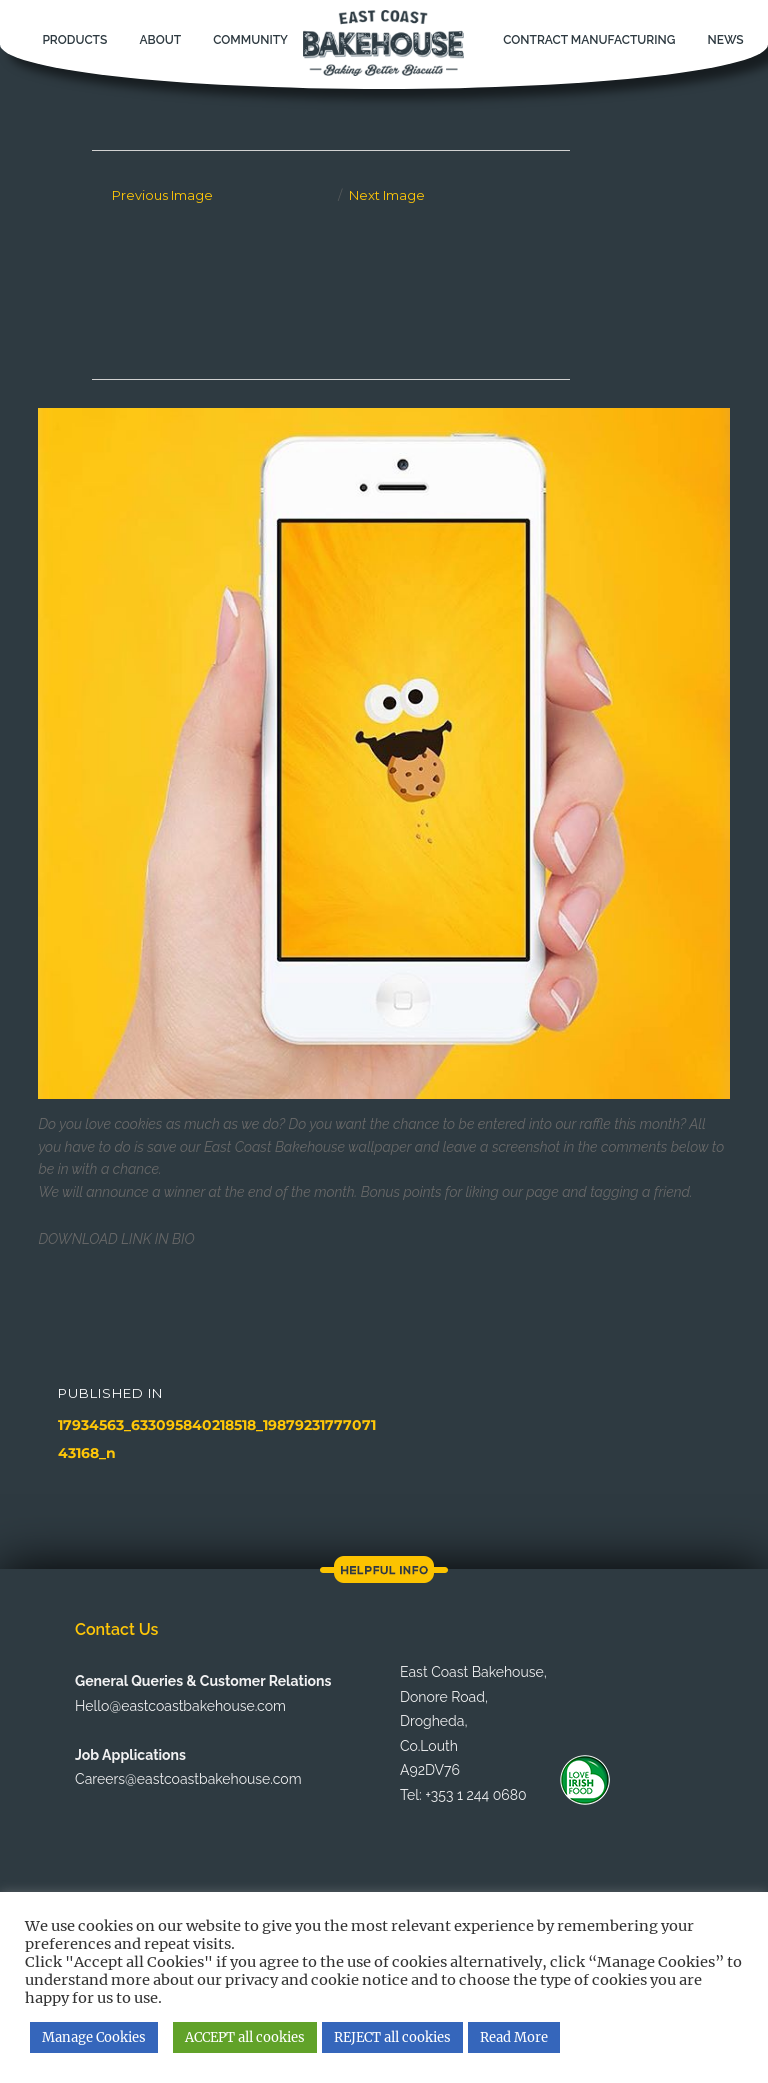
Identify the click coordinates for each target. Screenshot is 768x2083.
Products (74, 40)
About (160, 40)
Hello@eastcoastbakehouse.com (180, 1706)
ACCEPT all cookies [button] (245, 2037)
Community (250, 40)
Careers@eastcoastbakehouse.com (188, 1779)
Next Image (387, 195)
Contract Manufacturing (589, 40)
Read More (514, 2037)
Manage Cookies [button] (94, 2037)
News (725, 40)
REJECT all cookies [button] (392, 2037)
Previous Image (162, 195)
